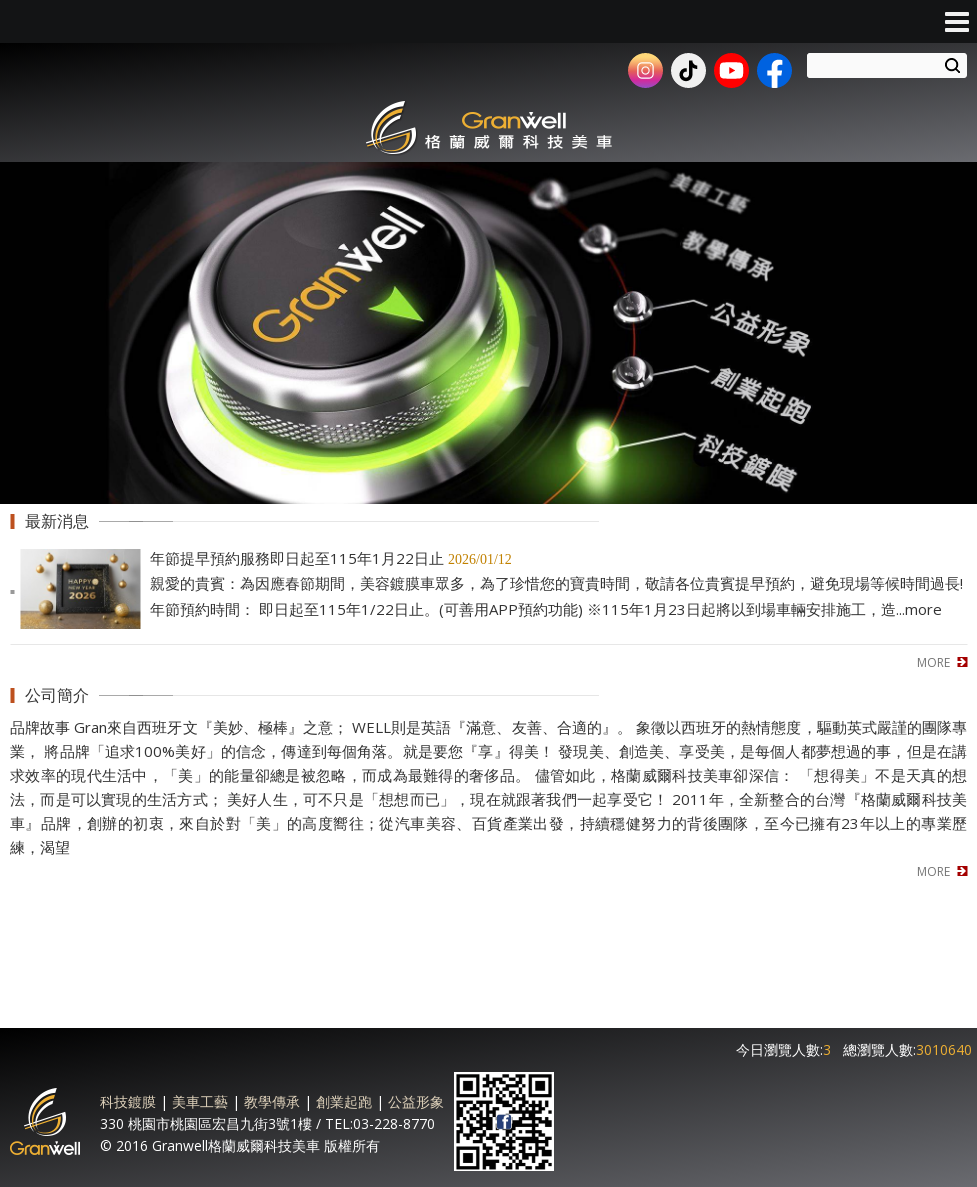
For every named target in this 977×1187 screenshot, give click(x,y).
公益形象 (416, 1101)
